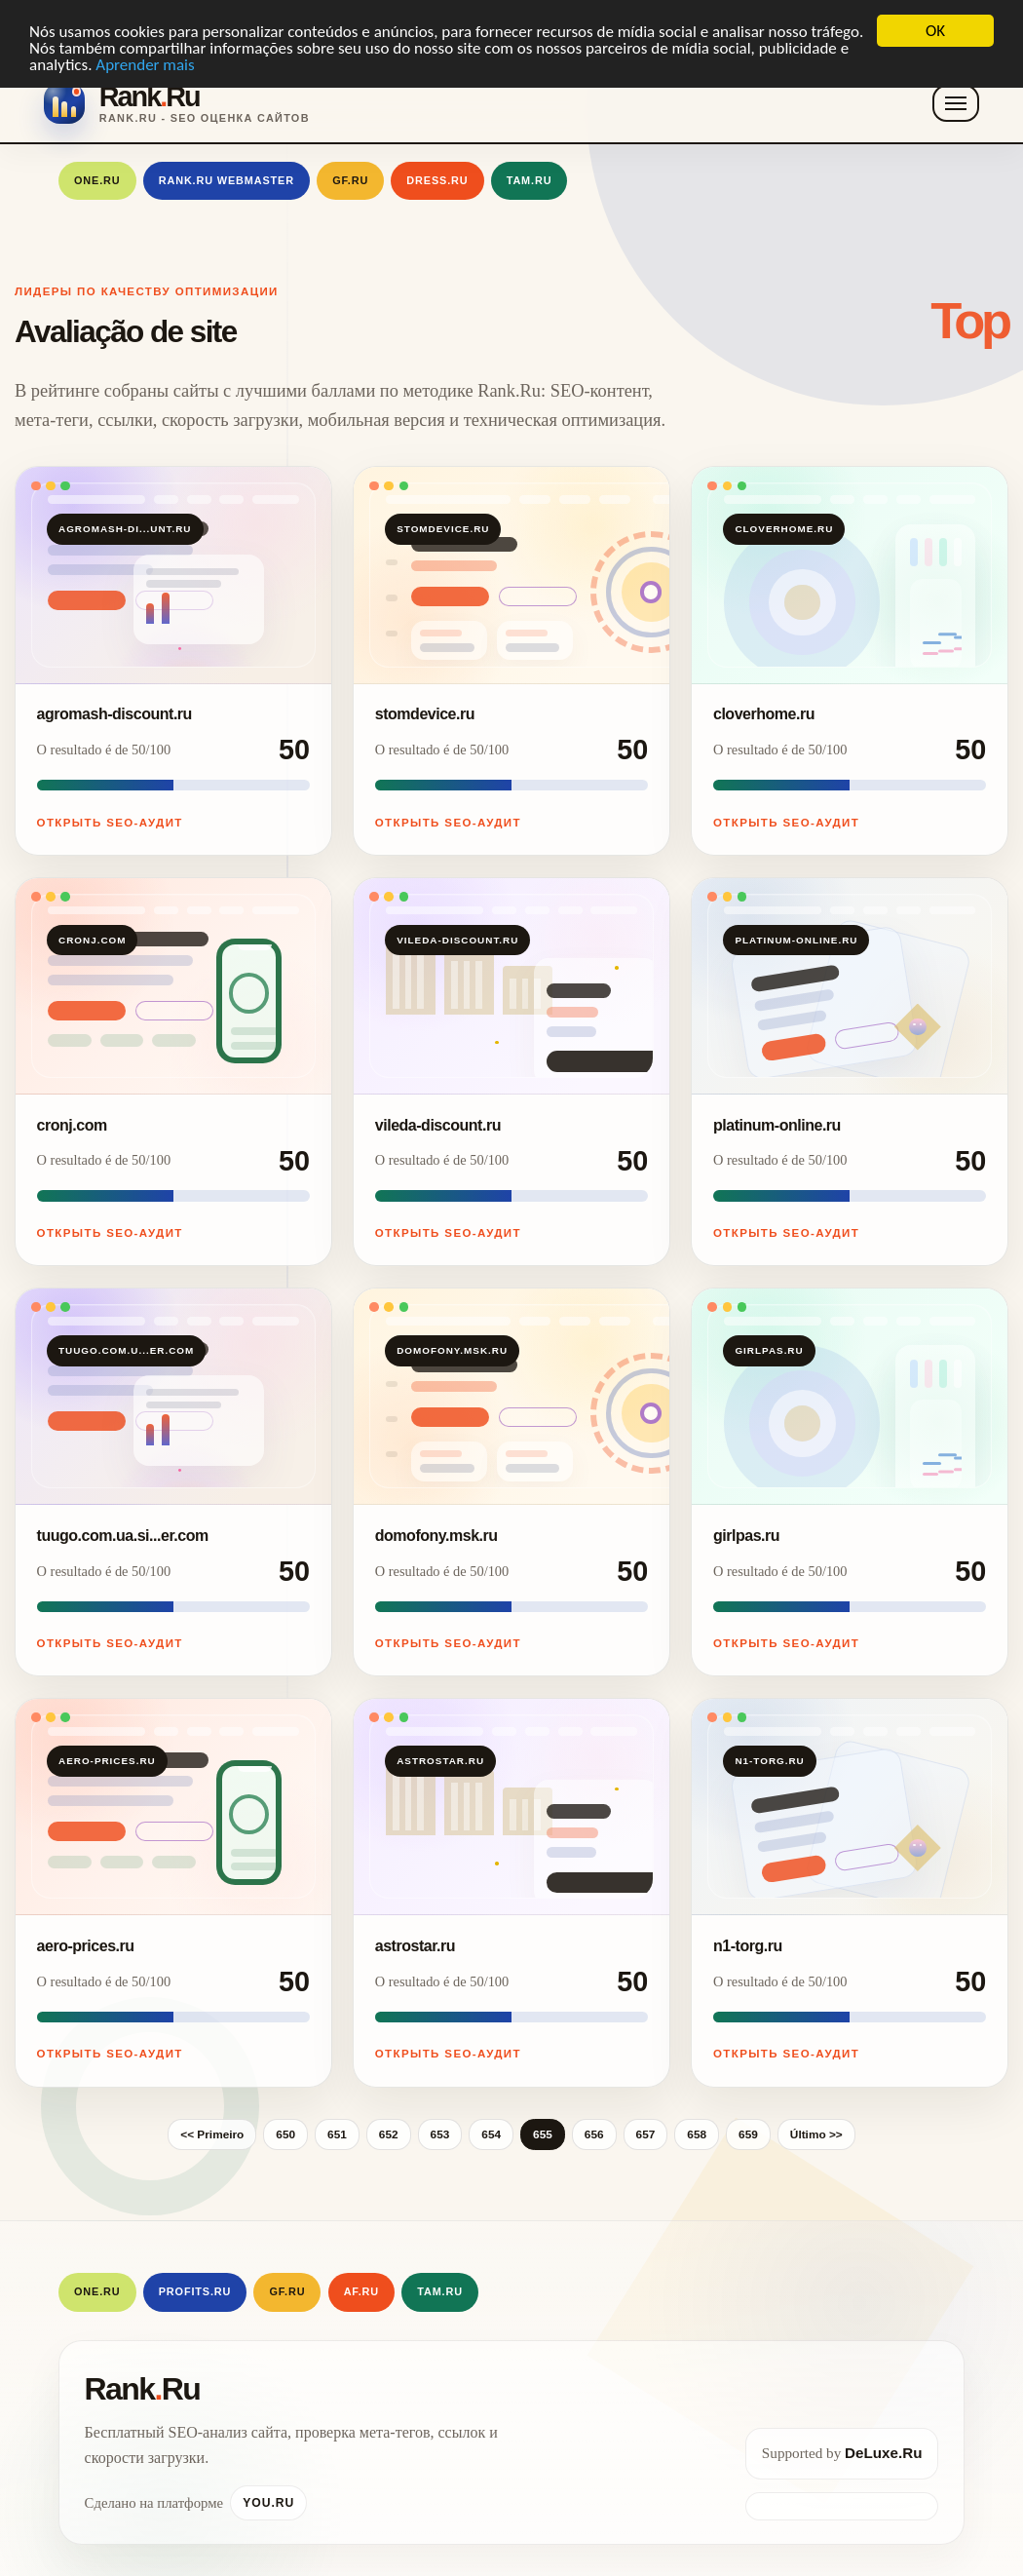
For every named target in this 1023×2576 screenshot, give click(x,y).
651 (337, 2134)
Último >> (816, 2134)
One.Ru (97, 180)
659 (748, 2134)
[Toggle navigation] (955, 103)
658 (696, 2134)
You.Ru (268, 2503)
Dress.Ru (437, 180)
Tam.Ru (529, 180)
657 (646, 2134)
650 (285, 2134)
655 (542, 2134)
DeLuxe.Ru (883, 2452)
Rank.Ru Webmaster (226, 180)
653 (440, 2134)
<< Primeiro (212, 2134)
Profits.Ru (195, 2291)
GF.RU (350, 180)
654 (491, 2134)
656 (594, 2134)
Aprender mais (144, 65)
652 (388, 2134)
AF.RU (361, 2291)
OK (935, 30)
